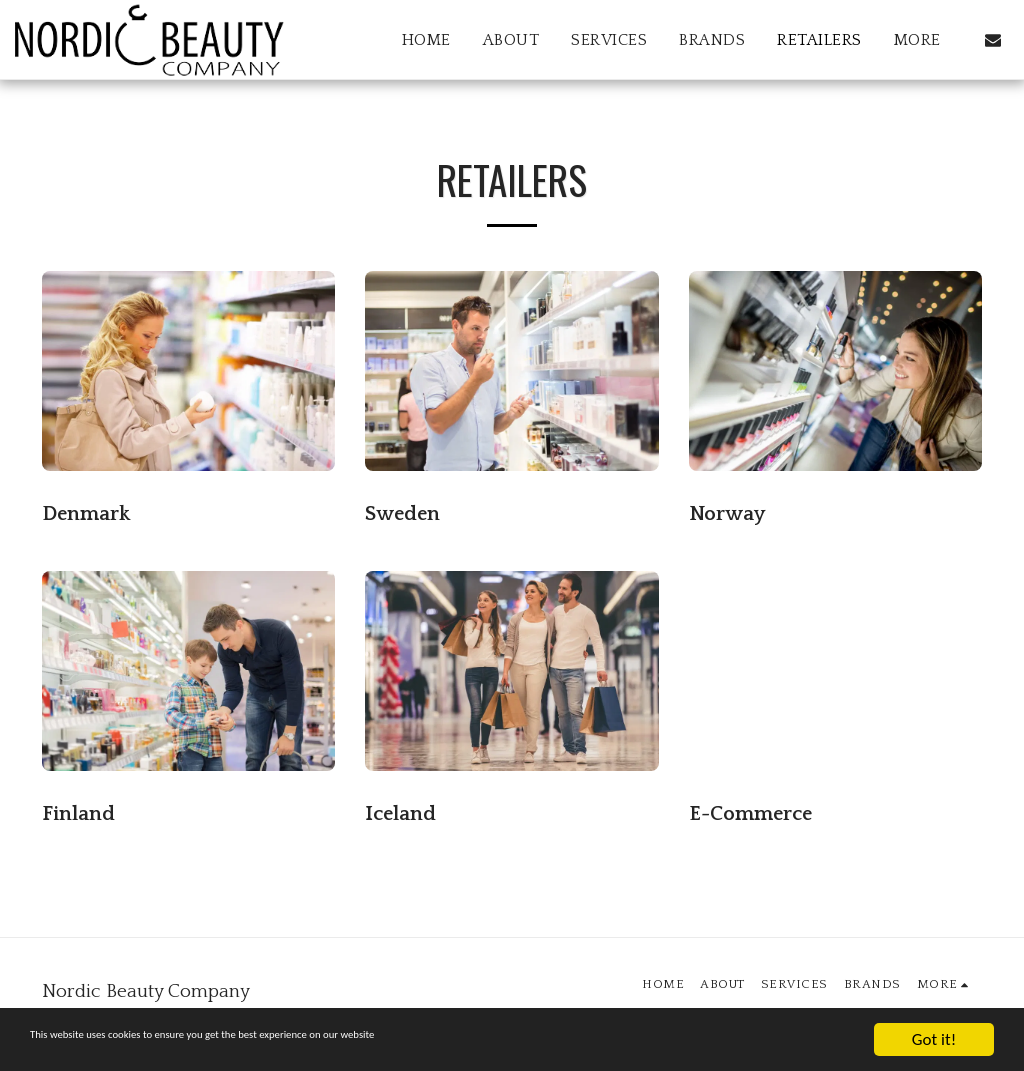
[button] (993, 40)
